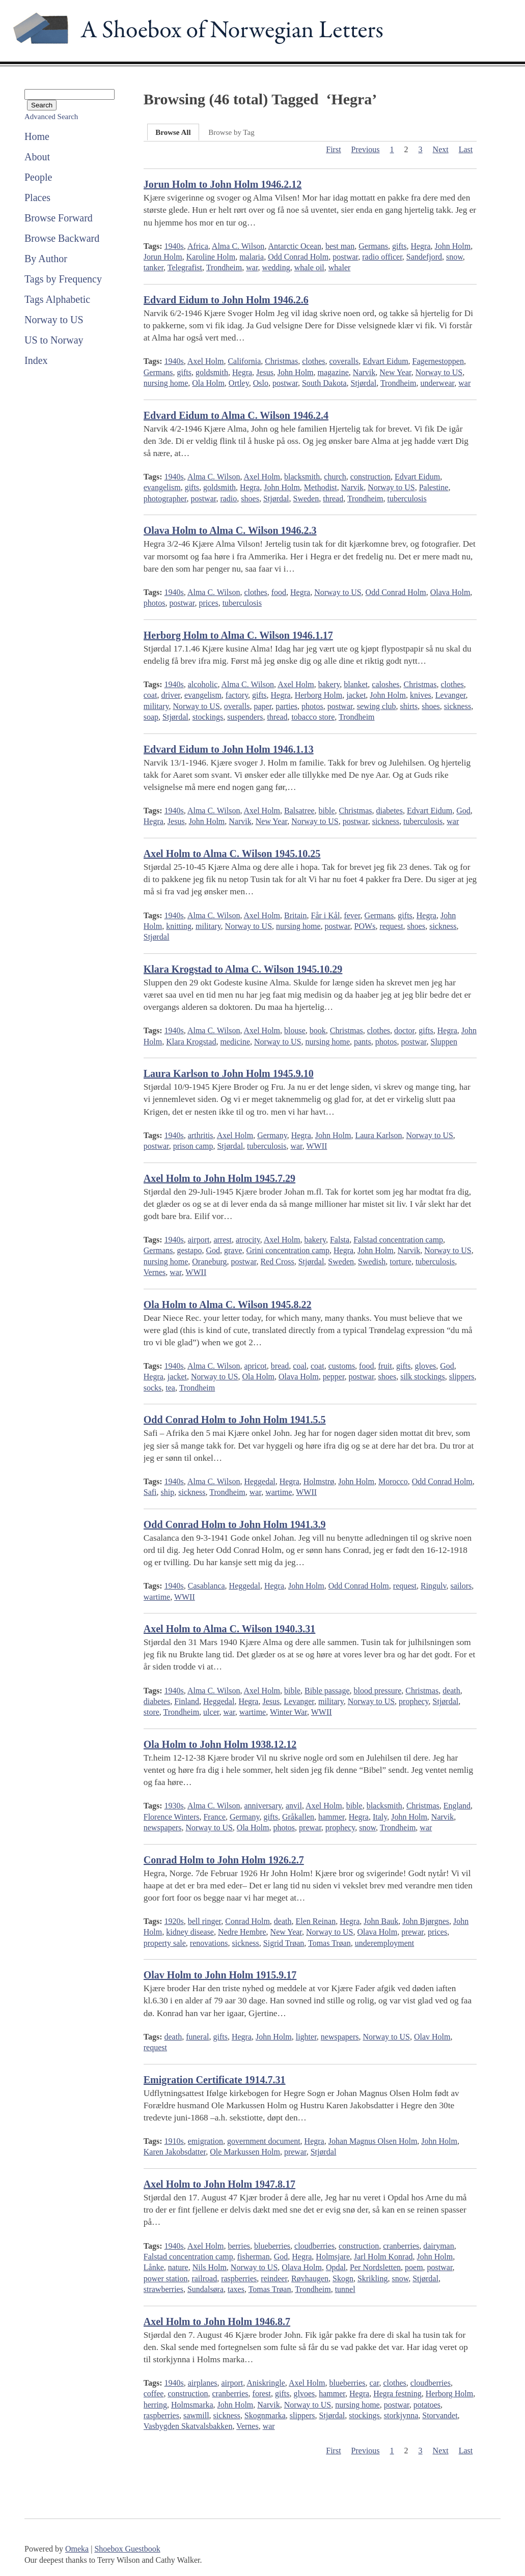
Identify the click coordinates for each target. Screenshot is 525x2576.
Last (466, 149)
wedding (276, 267)
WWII (316, 1146)
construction (370, 476)
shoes (250, 498)
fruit (385, 1366)
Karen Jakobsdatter (175, 2151)
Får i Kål (325, 915)
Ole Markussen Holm (245, 2151)
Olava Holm (450, 592)
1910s (174, 2141)
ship (168, 1492)
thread (333, 498)
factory (237, 695)
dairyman (438, 2246)
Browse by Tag (231, 132)
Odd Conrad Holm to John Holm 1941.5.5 (235, 1419)
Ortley (239, 383)
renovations (209, 1943)
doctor (404, 1030)
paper (262, 706)
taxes (236, 2289)
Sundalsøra (205, 2289)
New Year (395, 372)
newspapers (163, 1827)
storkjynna (401, 2415)
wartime (278, 1492)
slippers (462, 1376)
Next (441, 149)
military (156, 706)
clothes (313, 361)
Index (36, 360)
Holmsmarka (192, 2404)
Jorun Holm (163, 256)
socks (153, 1387)
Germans (373, 246)
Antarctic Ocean (294, 246)
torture (400, 1261)
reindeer (274, 2278)
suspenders (245, 717)
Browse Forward (58, 218)
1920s (174, 1921)
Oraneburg (209, 1261)
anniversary (263, 1805)
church (335, 476)
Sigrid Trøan (283, 1943)
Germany (272, 1135)
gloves (425, 1366)
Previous (365, 149)
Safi (150, 1492)
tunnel (345, 2289)
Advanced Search (51, 116)
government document (263, 2141)
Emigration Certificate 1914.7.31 (215, 2079)
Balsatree (299, 810)
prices (208, 603)
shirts (409, 706)
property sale (165, 1943)
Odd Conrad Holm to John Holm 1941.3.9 (235, 1524)
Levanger (450, 695)
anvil (294, 1805)
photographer (165, 498)
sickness (457, 706)
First (333, 149)
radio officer (382, 256)
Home (36, 136)
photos (154, 603)
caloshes (385, 684)
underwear (437, 383)
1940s (174, 246)
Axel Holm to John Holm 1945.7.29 (219, 1178)
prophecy (414, 1701)
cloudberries (314, 2246)
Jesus (264, 372)
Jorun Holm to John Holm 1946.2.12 (223, 184)
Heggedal (259, 1481)
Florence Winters (172, 1817)
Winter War (288, 1712)
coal (300, 1366)
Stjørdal (363, 383)
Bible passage (327, 1690)
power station (166, 2278)
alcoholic (203, 684)
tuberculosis (406, 498)
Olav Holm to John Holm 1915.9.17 (220, 1974)
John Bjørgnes (425, 1921)
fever (352, 915)
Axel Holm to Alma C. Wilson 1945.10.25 (232, 853)
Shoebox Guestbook (127, 2548)
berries (239, 2246)
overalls (237, 706)
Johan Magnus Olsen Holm (373, 2141)
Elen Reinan (316, 1921)
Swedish (371, 1261)
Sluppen (443, 1041)
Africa (197, 246)
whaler (339, 267)
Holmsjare (333, 2256)
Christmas (281, 361)
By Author (45, 258)
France (214, 1817)
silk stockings (422, 1376)
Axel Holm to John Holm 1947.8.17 (219, 2184)
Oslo (260, 383)
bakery (329, 684)
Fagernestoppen (438, 361)
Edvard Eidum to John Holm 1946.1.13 (229, 749)
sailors (461, 1585)
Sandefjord (424, 256)
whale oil (309, 267)
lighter (306, 2036)
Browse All (172, 132)
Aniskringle (265, 2383)
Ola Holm (208, 383)
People (38, 177)
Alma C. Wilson (238, 246)
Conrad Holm (247, 1921)
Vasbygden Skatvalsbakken (188, 2426)
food (278, 592)
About (37, 157)
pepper (334, 1376)
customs (341, 1366)
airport (199, 1239)
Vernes (155, 1272)
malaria (251, 256)
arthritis (200, 1135)
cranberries (401, 2246)
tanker (153, 267)
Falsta (339, 1239)
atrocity (248, 1239)
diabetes (389, 810)
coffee (154, 2393)
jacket (356, 695)
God (463, 810)
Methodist (320, 487)
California (244, 361)
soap (151, 717)
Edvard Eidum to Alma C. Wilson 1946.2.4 (236, 415)
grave (233, 1250)
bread (280, 1366)
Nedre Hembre (242, 1932)
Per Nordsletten (375, 2267)
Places (37, 197)
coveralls (344, 361)
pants (362, 1041)
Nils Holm (209, 2267)
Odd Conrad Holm (298, 256)
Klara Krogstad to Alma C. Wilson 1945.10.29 (243, 969)
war (252, 267)
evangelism (162, 487)
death (451, 1690)
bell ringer (205, 1921)
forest (262, 2393)
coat (150, 695)
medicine (235, 1041)
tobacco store (313, 717)
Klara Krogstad (191, 1041)
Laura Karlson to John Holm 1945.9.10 (229, 1073)
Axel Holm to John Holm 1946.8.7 (217, 2321)
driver (170, 695)
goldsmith (212, 372)
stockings (207, 717)
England (457, 1805)
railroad (204, 2278)
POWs (365, 926)
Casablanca (206, 1585)
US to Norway (54, 340)
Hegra (420, 246)
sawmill (196, 2415)
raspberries (239, 2278)
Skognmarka (265, 2415)
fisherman (253, 2256)
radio (228, 498)
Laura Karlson (378, 1135)
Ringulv (434, 1585)
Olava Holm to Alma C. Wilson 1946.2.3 (230, 530)
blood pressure (377, 1690)
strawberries (163, 2289)
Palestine (434, 487)
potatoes (426, 2404)
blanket (356, 684)
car (374, 2383)
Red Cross (277, 1261)
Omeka (77, 2548)
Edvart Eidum (385, 361)
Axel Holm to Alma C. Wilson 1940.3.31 (230, 1628)
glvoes (304, 2393)
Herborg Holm (318, 695)
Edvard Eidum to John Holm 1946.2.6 (226, 299)
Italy (380, 1817)
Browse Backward (61, 238)
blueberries (272, 2246)
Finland (186, 1701)
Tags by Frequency (63, 279)
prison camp (193, 1146)
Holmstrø (318, 1481)
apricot (255, 1366)
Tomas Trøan (329, 1943)
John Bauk (381, 1921)
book (318, 1030)
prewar (310, 1827)
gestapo (189, 1250)
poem (414, 2267)
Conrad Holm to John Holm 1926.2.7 (224, 1859)
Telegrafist (185, 267)
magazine (333, 372)
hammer (331, 1817)
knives (420, 695)
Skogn (343, 2278)
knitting (178, 926)
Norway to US (54, 320)
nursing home (166, 383)
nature (178, 2267)
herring (155, 2404)
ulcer (211, 1712)
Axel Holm (205, 361)
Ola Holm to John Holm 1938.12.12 (220, 1744)
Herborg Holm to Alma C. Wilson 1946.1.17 (238, 635)
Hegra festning (397, 2393)
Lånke (154, 2267)
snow (454, 256)
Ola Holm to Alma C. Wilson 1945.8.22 (228, 1304)
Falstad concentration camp (398, 1239)
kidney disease (190, 1932)
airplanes (202, 2383)
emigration (205, 2141)
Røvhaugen (309, 2278)
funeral (197, 2036)
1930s (174, 1805)
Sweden (306, 498)
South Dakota (324, 383)
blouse (295, 1030)
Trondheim (224, 267)
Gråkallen (298, 1817)
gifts (399, 246)
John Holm (453, 246)
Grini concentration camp (287, 1250)
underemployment (384, 1943)
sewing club (376, 706)
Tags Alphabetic (57, 299)
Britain (295, 915)
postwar (345, 256)
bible (327, 810)
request (391, 926)
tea (170, 1387)
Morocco (393, 1481)
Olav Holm (432, 2036)
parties (286, 706)
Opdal (336, 2267)
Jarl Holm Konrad (383, 2256)
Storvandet (439, 2415)
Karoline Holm (210, 256)
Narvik (364, 372)
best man (339, 246)
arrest (222, 1239)
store (151, 1712)
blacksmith (302, 476)
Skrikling (372, 2278)
